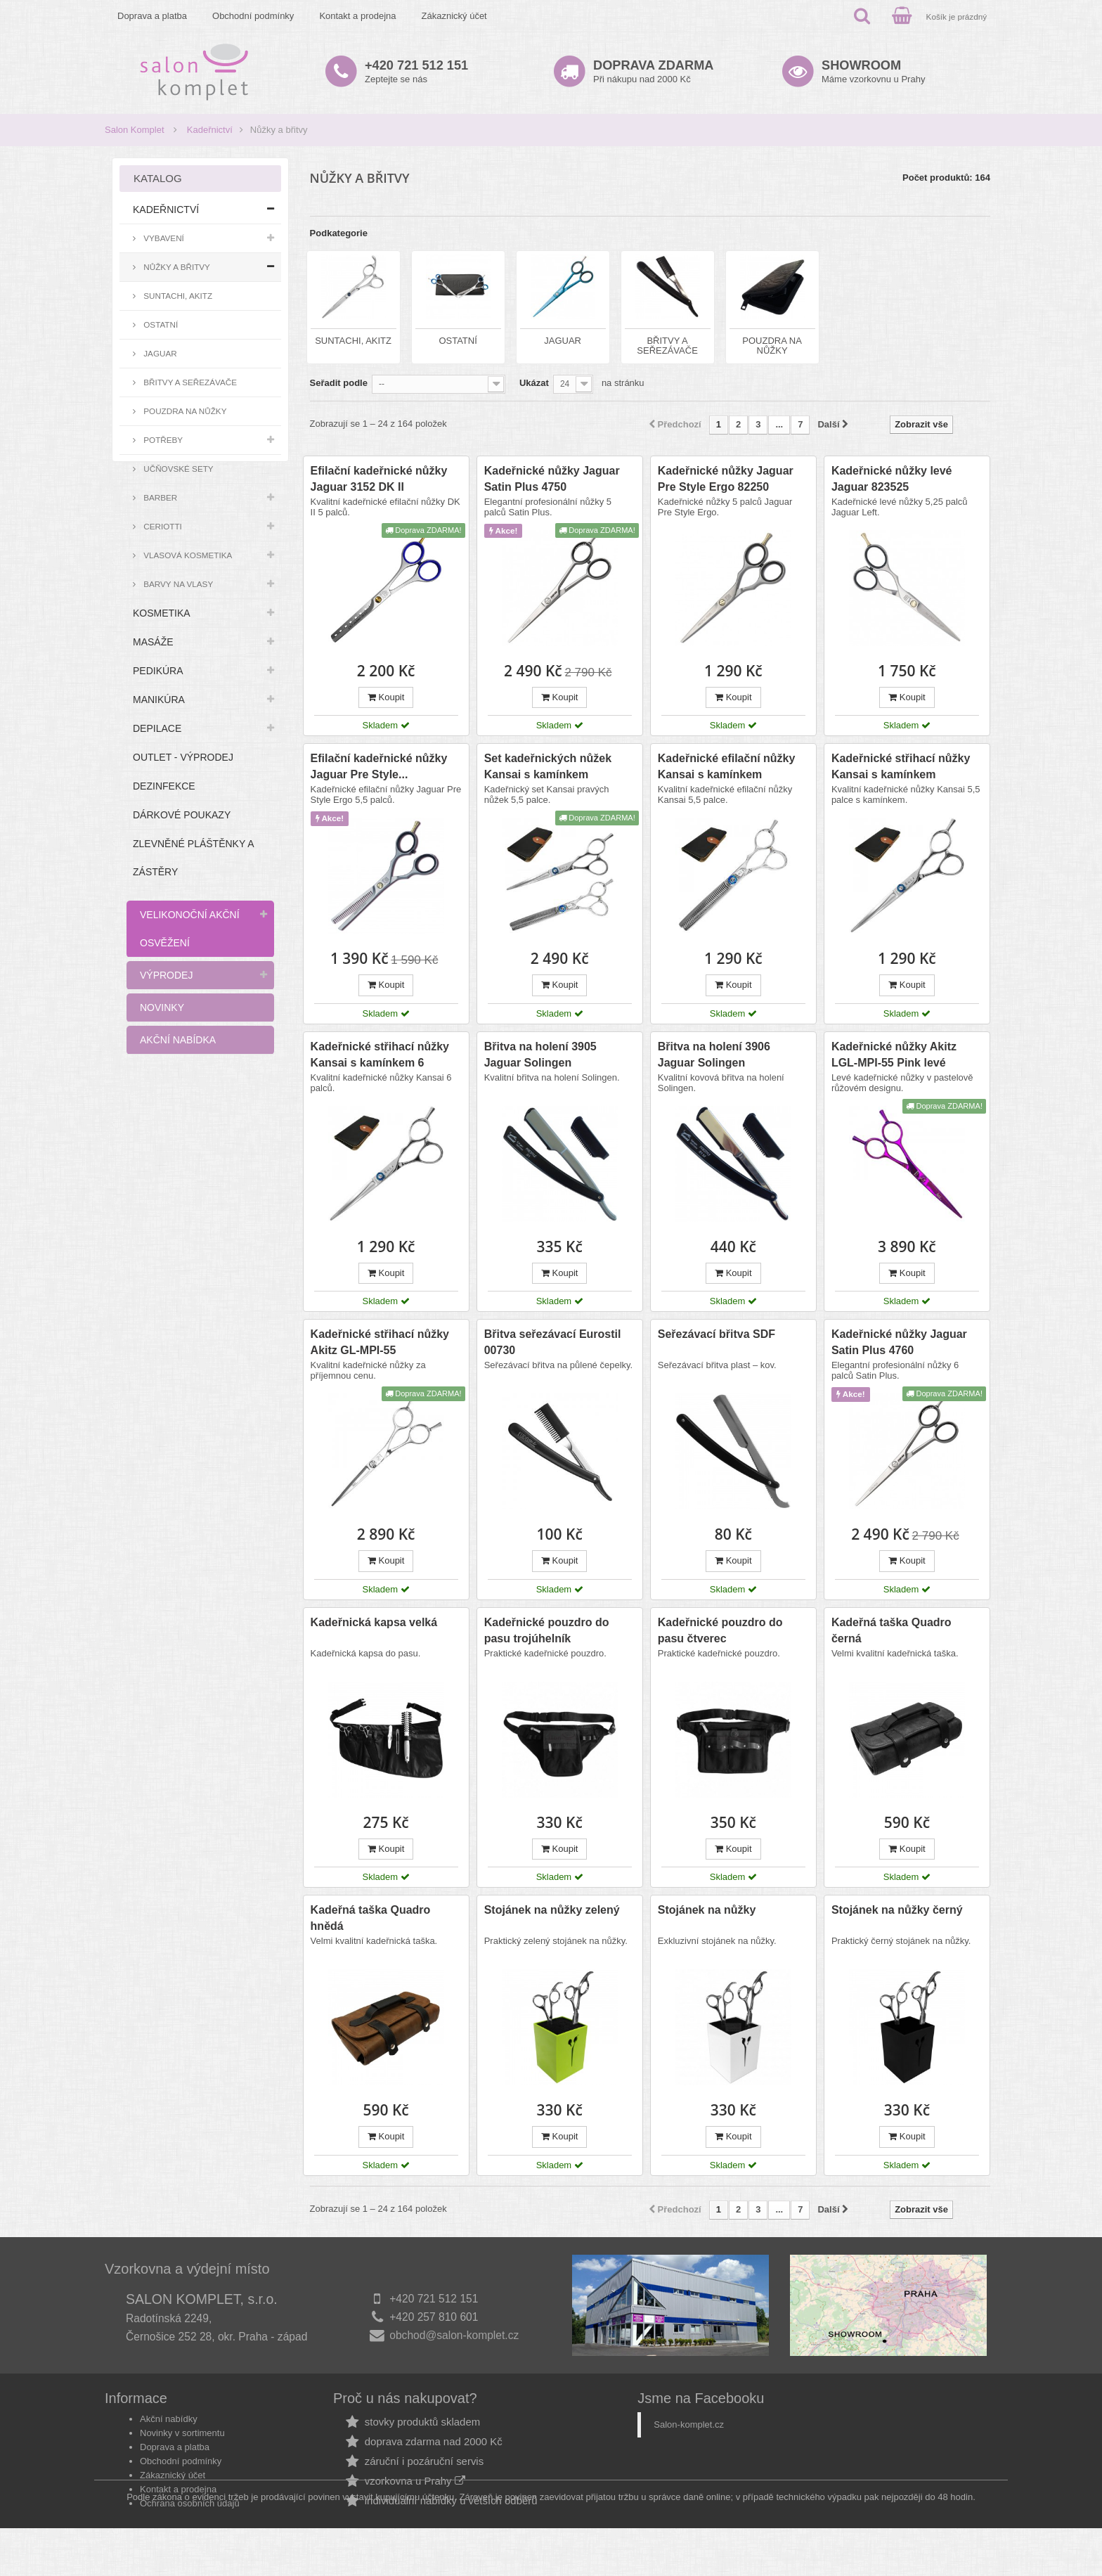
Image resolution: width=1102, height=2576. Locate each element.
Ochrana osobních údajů (190, 2503)
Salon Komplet (134, 129)
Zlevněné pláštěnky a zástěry (193, 857)
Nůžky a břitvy (175, 266)
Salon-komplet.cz (689, 2424)
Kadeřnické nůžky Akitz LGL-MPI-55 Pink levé (894, 1055)
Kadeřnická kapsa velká (374, 1622)
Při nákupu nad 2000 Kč (653, 71)
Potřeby (162, 439)
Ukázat (534, 383)
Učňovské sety (177, 468)
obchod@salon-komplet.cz (454, 2335)
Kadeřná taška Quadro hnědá (371, 1918)
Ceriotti (161, 526)
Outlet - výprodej (183, 757)
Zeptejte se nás (416, 71)
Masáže (153, 642)
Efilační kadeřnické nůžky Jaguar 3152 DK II (379, 479)
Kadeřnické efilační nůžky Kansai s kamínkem (727, 766)
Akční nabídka (178, 1039)
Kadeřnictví (210, 129)
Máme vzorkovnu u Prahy (873, 71)
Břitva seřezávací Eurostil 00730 (552, 1342)
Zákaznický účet (454, 16)
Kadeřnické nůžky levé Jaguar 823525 (891, 479)
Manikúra (159, 699)
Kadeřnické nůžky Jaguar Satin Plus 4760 (899, 1342)
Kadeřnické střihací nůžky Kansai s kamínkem (900, 766)
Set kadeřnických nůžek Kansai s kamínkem (547, 766)
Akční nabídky (168, 2419)
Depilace (157, 728)
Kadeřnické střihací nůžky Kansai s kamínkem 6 (380, 1055)
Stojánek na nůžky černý (897, 1910)
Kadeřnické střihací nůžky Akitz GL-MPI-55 (380, 1342)
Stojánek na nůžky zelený (552, 1910)
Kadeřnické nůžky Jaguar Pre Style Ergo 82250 (725, 479)
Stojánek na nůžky (707, 1910)
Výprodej (166, 975)
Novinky (162, 1007)
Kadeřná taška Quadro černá (891, 1630)
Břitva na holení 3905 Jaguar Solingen (540, 1055)
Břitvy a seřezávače (189, 382)
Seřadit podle (339, 383)
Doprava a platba (152, 16)
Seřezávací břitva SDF (716, 1334)
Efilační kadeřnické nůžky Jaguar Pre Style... (379, 766)
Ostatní (159, 324)
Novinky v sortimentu (182, 2433)
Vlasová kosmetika (186, 555)
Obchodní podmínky (253, 16)
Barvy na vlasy (177, 583)
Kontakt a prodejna (357, 16)
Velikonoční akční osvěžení (190, 928)
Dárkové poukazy (182, 814)
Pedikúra (158, 670)
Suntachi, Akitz (176, 295)
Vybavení (162, 238)
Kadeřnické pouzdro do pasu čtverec (720, 1630)
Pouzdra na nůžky (183, 411)
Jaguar (159, 353)
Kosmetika (161, 613)
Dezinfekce (164, 786)
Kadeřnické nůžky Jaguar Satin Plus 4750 (552, 479)
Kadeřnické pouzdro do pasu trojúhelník (546, 1630)
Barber (159, 497)
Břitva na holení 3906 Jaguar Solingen (714, 1055)
